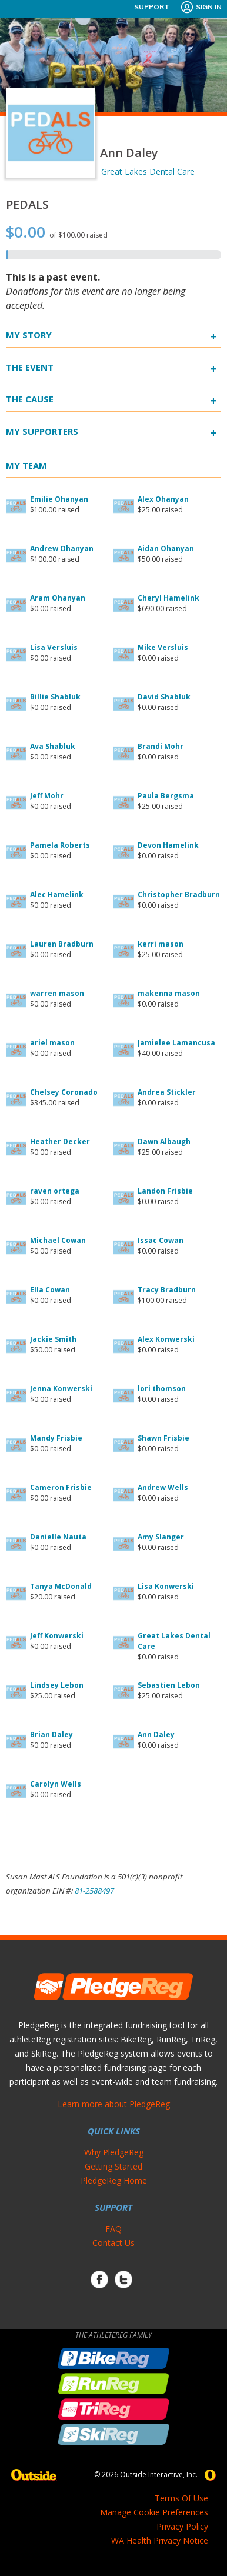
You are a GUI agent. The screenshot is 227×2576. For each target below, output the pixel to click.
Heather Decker (60, 1142)
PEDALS (27, 204)
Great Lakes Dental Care (148, 171)
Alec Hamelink (57, 894)
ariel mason (52, 1043)
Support (151, 6)
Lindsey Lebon (57, 1685)
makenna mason (169, 993)
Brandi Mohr (160, 746)
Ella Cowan (50, 1290)
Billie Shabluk (55, 697)
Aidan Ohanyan (166, 549)
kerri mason (160, 944)
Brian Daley (51, 1734)
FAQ (113, 2228)
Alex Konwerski (166, 1339)
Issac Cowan (160, 1240)
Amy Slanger (161, 1537)
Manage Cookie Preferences (154, 2512)
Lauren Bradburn (62, 944)
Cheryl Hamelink (168, 598)
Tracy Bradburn (167, 1290)
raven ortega (54, 1191)
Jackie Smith (53, 1339)
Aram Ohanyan (57, 598)
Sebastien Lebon (169, 1685)
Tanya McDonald (61, 1586)
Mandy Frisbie (56, 1438)
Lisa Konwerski (166, 1586)
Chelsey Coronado (64, 1092)
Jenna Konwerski (61, 1389)
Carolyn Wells (55, 1784)
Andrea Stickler (167, 1092)
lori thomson (162, 1389)
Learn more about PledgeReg (114, 2104)
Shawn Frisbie (163, 1438)
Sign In (201, 7)
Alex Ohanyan (163, 499)
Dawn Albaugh (164, 1142)
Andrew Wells (163, 1487)
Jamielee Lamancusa (176, 1043)
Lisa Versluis (54, 647)
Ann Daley (156, 1734)
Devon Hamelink (168, 845)
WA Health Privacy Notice (159, 2540)
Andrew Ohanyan (62, 549)
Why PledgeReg (113, 2152)
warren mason (57, 993)
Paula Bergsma (166, 796)
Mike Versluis (163, 647)
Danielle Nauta (58, 1537)
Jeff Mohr (47, 796)
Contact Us (113, 2242)
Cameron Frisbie (61, 1487)
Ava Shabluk (52, 746)
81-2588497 (94, 1890)
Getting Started (113, 2166)
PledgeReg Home (114, 2180)
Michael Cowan (58, 1240)
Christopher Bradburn (179, 894)
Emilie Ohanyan (59, 499)
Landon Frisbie (165, 1191)
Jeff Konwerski (57, 1636)
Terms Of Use (181, 2498)
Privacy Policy (182, 2526)
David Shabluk (164, 697)
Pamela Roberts (60, 845)
